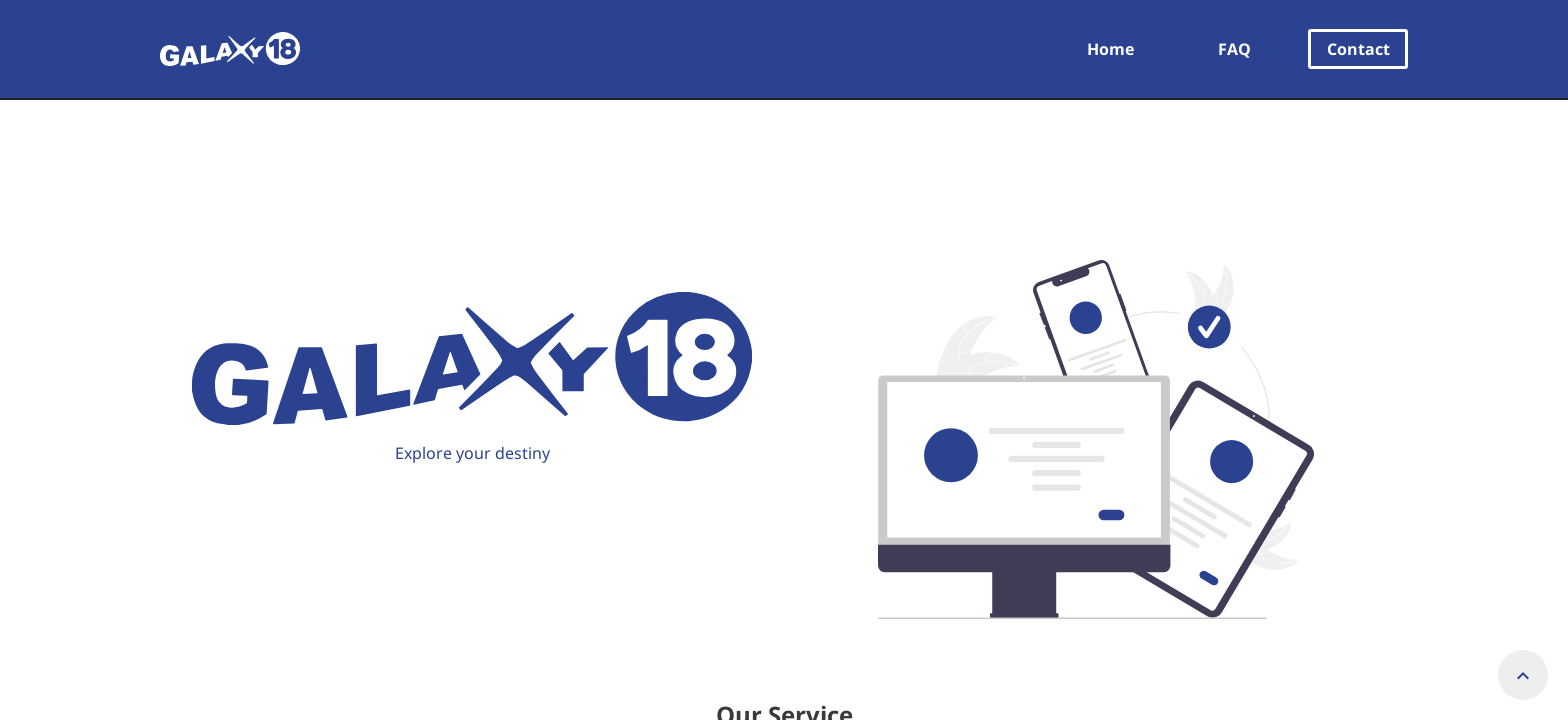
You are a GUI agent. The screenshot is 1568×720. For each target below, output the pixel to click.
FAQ (1234, 49)
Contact (1358, 49)
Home (1110, 49)
